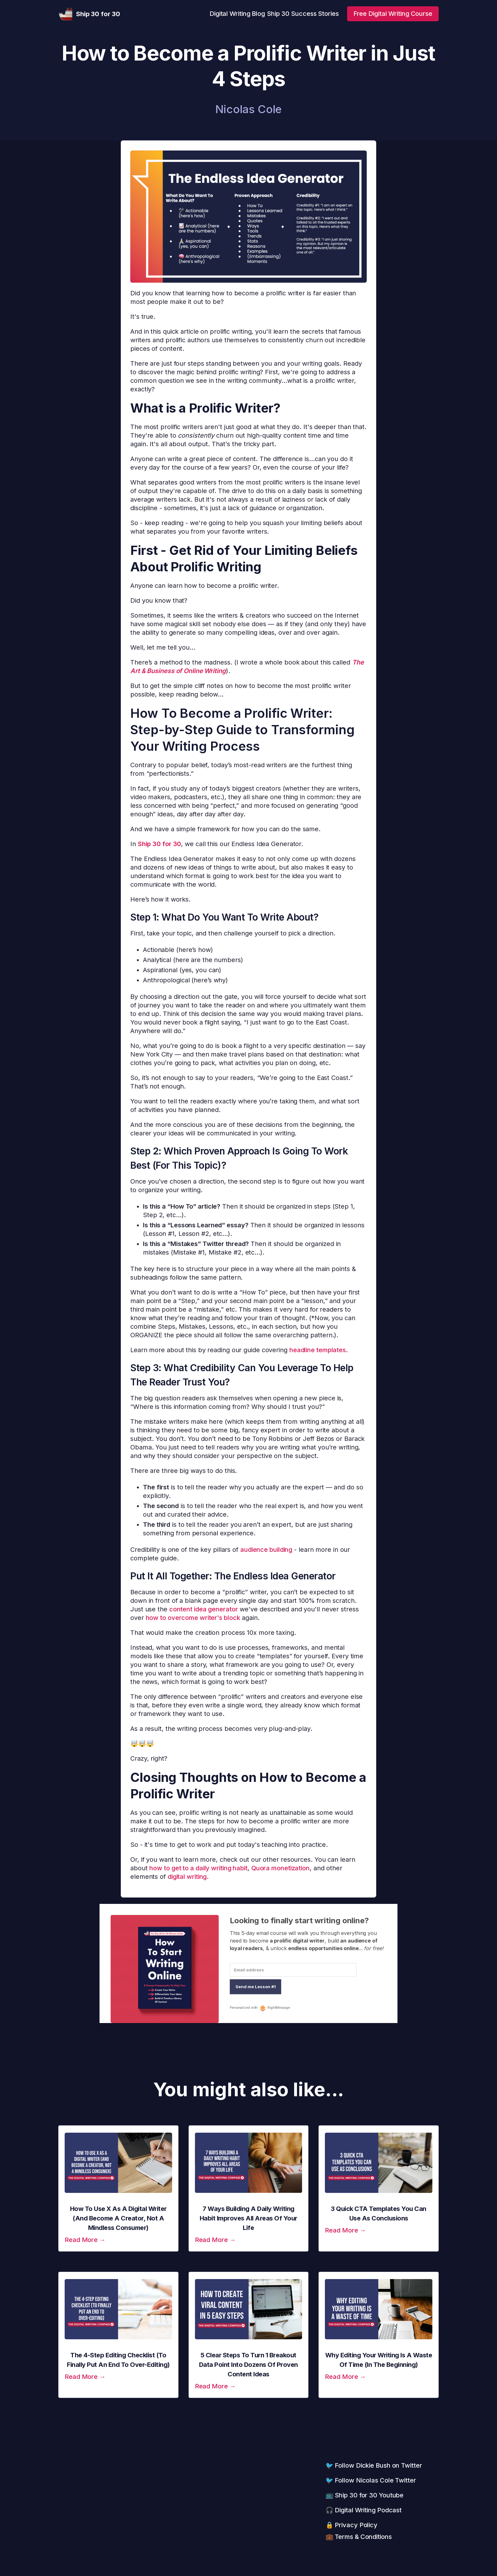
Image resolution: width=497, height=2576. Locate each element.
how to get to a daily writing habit (198, 1868)
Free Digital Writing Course (392, 13)
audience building (266, 1549)
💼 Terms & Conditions (359, 2537)
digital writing (187, 1876)
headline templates (317, 1350)
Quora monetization (280, 1868)
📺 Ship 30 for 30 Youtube (365, 2495)
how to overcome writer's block (193, 1618)
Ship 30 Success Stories (303, 13)
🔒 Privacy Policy (352, 2525)
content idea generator (203, 1609)
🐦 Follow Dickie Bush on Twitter (374, 2465)
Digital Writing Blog (237, 13)
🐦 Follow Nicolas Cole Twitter (371, 2480)
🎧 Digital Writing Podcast (364, 2510)
